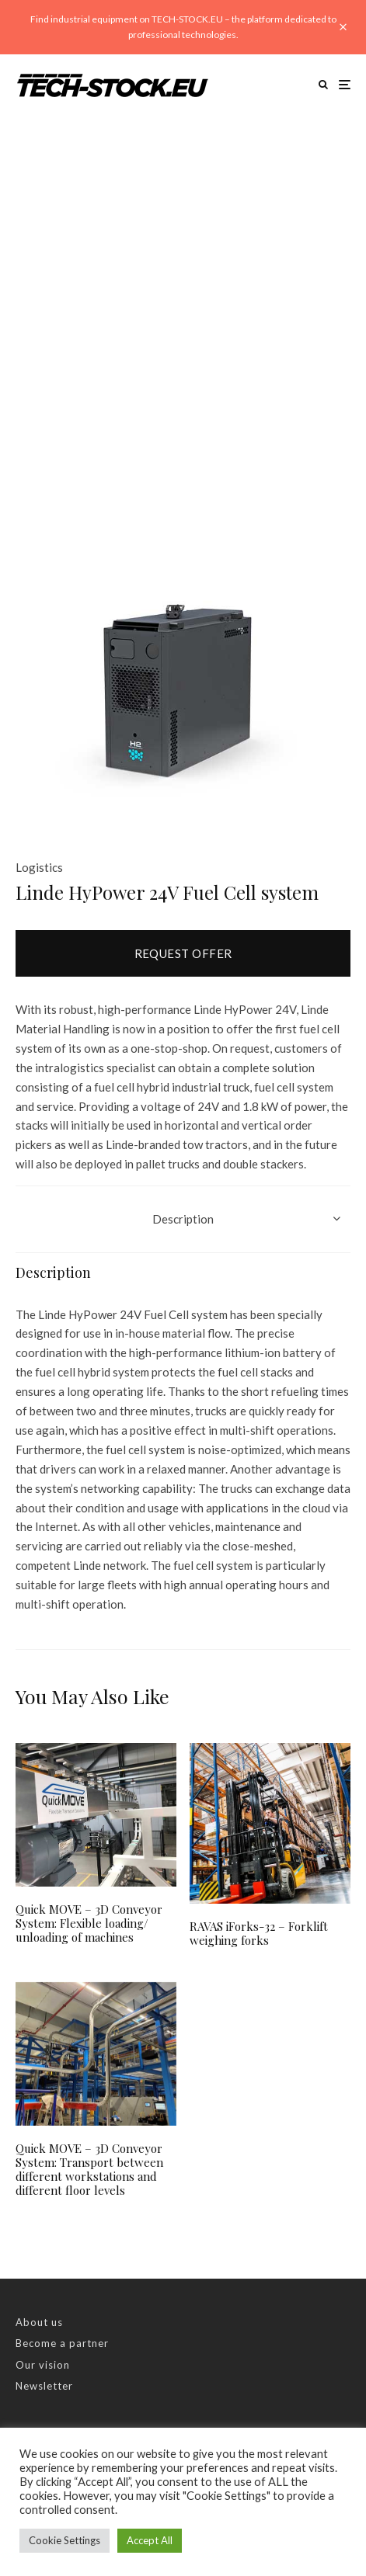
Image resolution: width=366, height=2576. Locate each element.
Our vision (43, 2365)
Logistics (39, 867)
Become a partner (62, 2343)
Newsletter (44, 2386)
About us (39, 2322)
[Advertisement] (183, 305)
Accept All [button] (150, 2540)
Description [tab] (183, 1219)
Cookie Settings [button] (64, 2540)
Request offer (183, 953)
